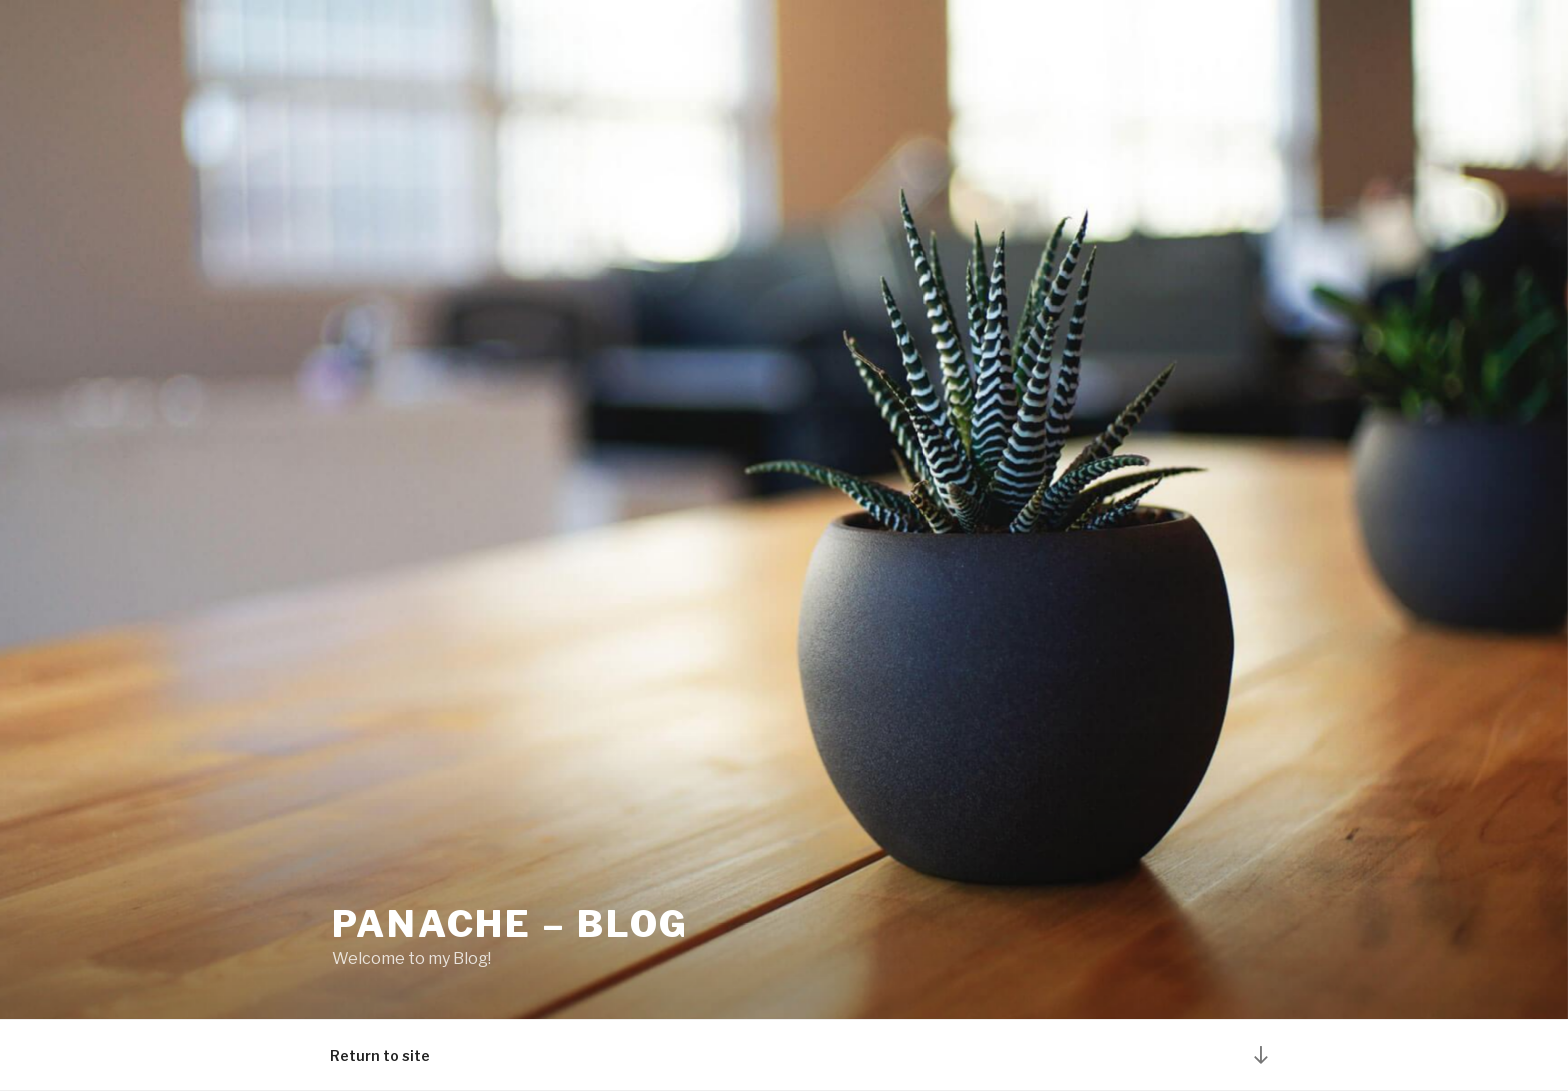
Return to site (380, 1055)
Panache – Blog (510, 924)
